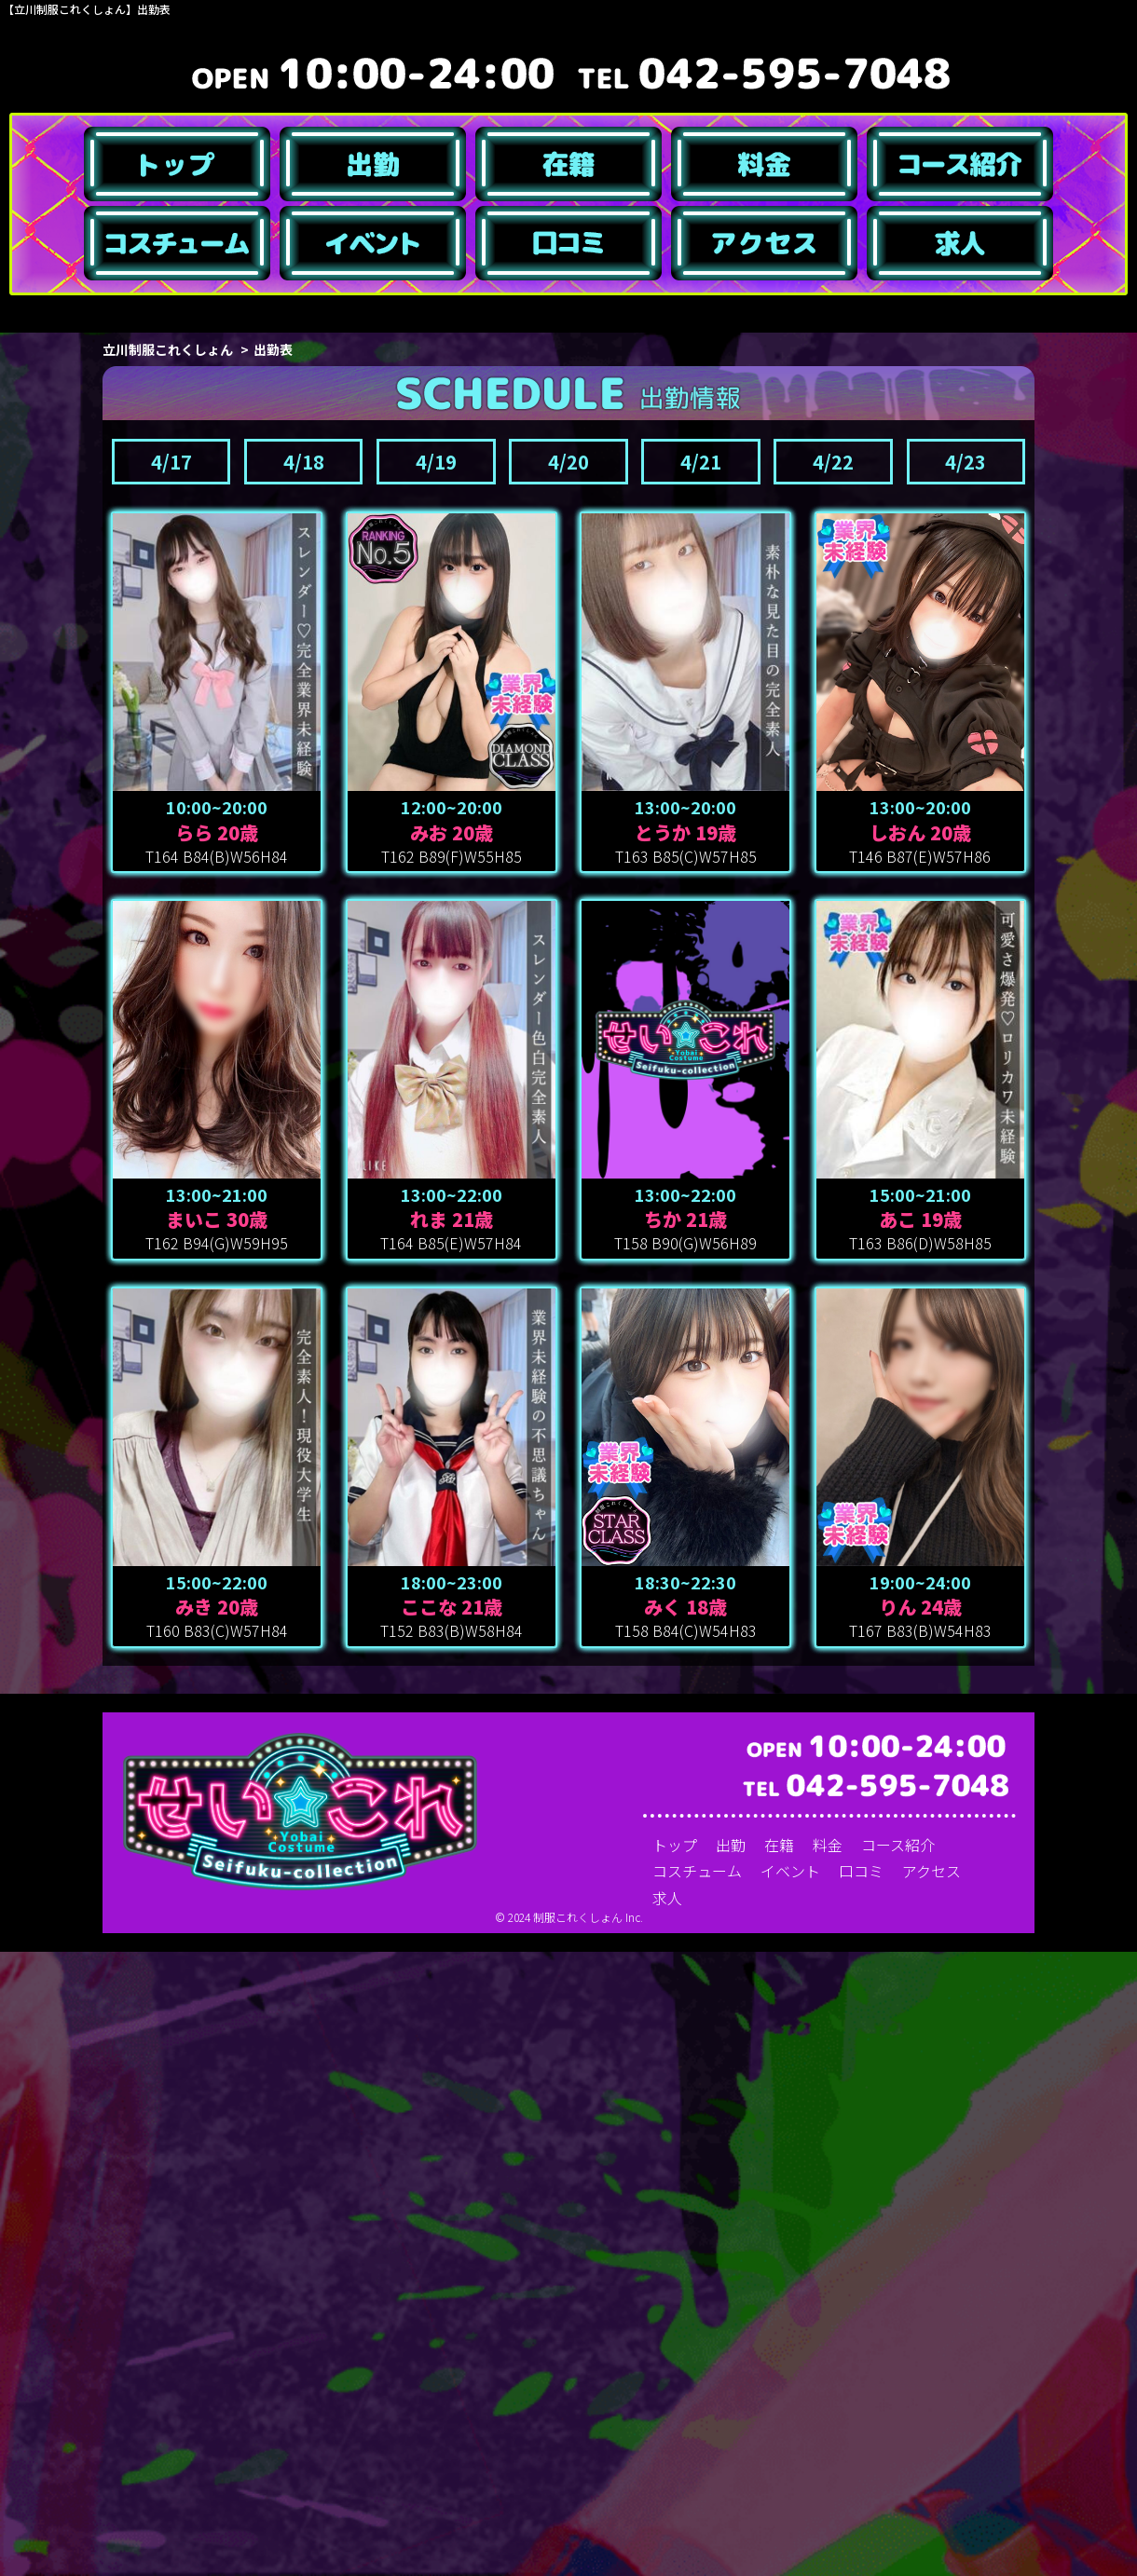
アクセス (931, 2496)
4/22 (833, 1085)
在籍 (779, 2469)
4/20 (568, 1085)
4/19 (436, 1085)
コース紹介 (898, 2469)
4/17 (171, 1085)
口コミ (861, 2496)
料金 (827, 2469)
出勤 (731, 2469)
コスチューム (697, 2496)
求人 (667, 2522)
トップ (674, 2469)
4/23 (965, 1085)
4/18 (303, 1085)
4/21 (700, 1085)
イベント (790, 2496)
